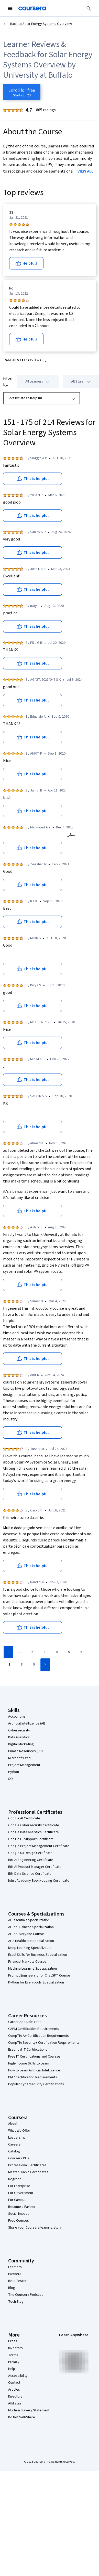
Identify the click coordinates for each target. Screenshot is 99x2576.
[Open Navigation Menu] (10, 8)
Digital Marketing (21, 1744)
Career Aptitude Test (24, 2021)
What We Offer (19, 2130)
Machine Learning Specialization (32, 1968)
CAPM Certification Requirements (33, 2028)
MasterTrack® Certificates (28, 2172)
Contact (14, 2382)
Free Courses (18, 2220)
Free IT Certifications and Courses (34, 2056)
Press (12, 2341)
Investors (15, 2348)
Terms (13, 2355)
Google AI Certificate (24, 1818)
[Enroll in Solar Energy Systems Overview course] (21, 92)
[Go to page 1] (19, 1652)
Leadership (16, 2137)
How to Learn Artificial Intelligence (34, 2070)
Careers (14, 2144)
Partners (14, 2274)
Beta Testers (18, 2280)
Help (11, 2368)
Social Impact (18, 2213)
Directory (15, 2396)
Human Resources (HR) (25, 1751)
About (12, 2123)
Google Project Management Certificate (38, 1846)
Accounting (16, 1716)
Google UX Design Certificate (30, 1853)
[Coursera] (32, 8)
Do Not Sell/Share (21, 2417)
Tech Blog (16, 2301)
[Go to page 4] (56, 1652)
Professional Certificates (27, 2165)
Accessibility (18, 2375)
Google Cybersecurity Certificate (33, 1825)
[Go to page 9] (33, 1665)
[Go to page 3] (44, 1652)
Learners (15, 2267)
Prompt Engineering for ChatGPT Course (39, 1975)
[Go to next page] (45, 1664)
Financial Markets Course (27, 1961)
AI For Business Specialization (31, 1927)
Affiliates (14, 2403)
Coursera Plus (18, 2158)
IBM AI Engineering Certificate (30, 1859)
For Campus (17, 2199)
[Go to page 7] (9, 1665)
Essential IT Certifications (27, 2049)
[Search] (89, 8)
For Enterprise (19, 2186)
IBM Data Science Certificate (29, 1873)
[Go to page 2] (32, 1652)
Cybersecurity (19, 1730)
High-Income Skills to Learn (28, 2063)
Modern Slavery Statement (28, 2410)
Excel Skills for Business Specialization (37, 1954)
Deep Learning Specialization (30, 1947)
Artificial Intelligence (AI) (26, 1723)
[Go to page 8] (21, 1665)
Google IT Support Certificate (31, 1839)
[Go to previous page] (8, 1652)
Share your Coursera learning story (35, 2227)
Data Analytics (19, 1737)
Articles (14, 2389)
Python (13, 1772)
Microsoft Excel (19, 1758)
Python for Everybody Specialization (36, 1982)
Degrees (14, 2179)
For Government (20, 2193)
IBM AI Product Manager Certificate (34, 1866)
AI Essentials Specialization (29, 1920)
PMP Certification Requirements (32, 2077)
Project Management (24, 1765)
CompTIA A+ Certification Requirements (38, 2035)
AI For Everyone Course (26, 1934)
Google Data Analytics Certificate (33, 1832)
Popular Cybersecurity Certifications (36, 2084)
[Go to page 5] (68, 1652)
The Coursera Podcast (25, 2294)
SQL (11, 1778)
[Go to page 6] (81, 1652)
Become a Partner (22, 2206)
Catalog (14, 2151)
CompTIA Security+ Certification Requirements (44, 2042)
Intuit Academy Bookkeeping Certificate (38, 1880)
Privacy (13, 2361)
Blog (11, 2287)
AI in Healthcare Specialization (31, 1940)
